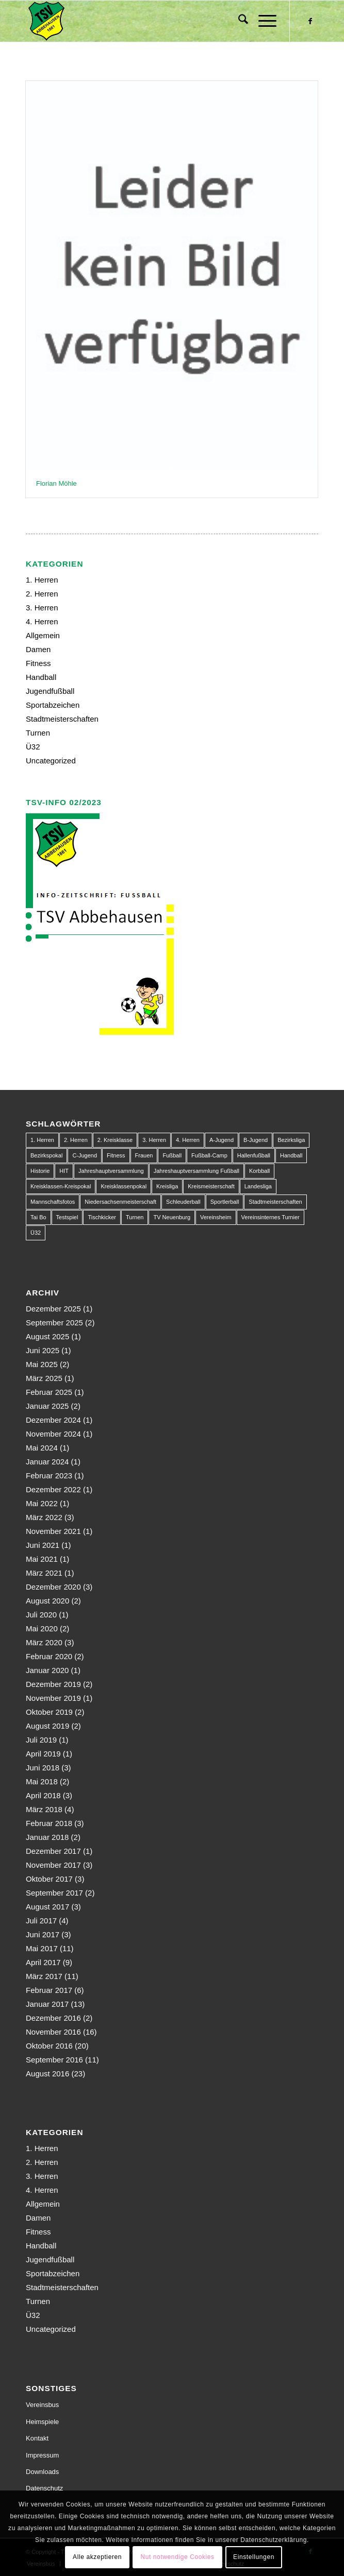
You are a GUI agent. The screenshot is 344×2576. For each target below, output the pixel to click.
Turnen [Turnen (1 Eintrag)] (134, 1217)
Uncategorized (51, 760)
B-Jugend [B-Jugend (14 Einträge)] (255, 1140)
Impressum (42, 2455)
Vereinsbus (42, 2405)
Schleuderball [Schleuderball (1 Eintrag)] (183, 1202)
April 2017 (43, 1962)
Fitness (38, 663)
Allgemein (43, 635)
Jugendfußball (50, 691)
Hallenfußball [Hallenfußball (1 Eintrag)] (253, 1155)
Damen (38, 649)
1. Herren (42, 579)
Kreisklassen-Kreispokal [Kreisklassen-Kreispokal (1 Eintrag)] (60, 1186)
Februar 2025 (49, 1392)
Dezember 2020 (53, 1586)
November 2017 (53, 1865)
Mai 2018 (42, 1781)
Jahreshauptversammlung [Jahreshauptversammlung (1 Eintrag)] (111, 1171)
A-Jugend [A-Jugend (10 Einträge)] (221, 1140)
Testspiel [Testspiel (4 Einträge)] (67, 1217)
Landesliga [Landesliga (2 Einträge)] (258, 1186)
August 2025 (47, 1336)
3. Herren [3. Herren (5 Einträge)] (154, 1140)
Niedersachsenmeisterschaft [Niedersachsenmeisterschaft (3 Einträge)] (120, 1202)
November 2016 (53, 2031)
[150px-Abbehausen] (143, 21)
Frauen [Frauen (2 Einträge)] (144, 1155)
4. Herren (42, 621)
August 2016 (47, 2073)
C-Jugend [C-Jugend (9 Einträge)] (84, 1155)
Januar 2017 (47, 2004)
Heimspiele (42, 2422)
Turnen (38, 732)
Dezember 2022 (53, 1489)
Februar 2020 (49, 1656)
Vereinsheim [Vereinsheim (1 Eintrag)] (216, 1217)
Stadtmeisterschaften (62, 718)
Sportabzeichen (52, 705)
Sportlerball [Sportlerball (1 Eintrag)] (224, 1202)
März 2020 (44, 1642)
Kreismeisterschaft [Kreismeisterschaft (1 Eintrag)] (211, 1186)
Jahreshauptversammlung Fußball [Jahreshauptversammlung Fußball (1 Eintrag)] (196, 1171)
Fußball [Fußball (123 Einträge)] (172, 1155)
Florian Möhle (56, 483)
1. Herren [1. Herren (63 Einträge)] (42, 1140)
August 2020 (47, 1600)
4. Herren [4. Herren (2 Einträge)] (188, 1140)
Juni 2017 (42, 1934)
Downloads (42, 2472)
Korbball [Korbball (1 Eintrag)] (259, 1171)
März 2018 (44, 1809)
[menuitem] (238, 21)
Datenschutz (44, 2488)
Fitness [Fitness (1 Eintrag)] (116, 1155)
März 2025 (44, 1378)
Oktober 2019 (49, 1712)
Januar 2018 (47, 1837)
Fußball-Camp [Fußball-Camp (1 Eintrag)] (209, 1155)
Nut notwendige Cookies (177, 2557)
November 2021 (53, 1531)
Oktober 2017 (49, 1878)
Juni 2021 (42, 1545)
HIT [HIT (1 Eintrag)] (64, 1171)
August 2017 (47, 1906)
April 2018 (43, 1795)
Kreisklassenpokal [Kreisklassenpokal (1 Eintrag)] (123, 1186)
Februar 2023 (49, 1475)
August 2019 (47, 1725)
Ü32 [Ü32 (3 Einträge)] (35, 1233)
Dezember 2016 (53, 2018)
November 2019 (53, 1698)
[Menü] (262, 21)
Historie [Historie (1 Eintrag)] (40, 1171)
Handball (41, 677)
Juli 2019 (41, 1739)
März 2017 (44, 1976)
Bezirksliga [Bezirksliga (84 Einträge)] (291, 1140)
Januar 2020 (47, 1670)
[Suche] (238, 21)
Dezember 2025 (53, 1308)
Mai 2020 (42, 1628)
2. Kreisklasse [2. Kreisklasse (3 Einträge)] (115, 1140)
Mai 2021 (42, 1559)
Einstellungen (253, 2557)
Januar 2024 (47, 1461)
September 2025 (54, 1322)
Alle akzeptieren (97, 2557)
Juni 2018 (42, 1767)
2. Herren (42, 593)
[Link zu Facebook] (310, 21)
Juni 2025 (42, 1350)
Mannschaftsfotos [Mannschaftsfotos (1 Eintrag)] (52, 1202)
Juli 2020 (41, 1614)
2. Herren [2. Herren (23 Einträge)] (76, 1140)
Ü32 (33, 746)
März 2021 (44, 1572)
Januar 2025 (47, 1406)
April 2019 (43, 1753)
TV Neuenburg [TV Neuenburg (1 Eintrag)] (171, 1217)
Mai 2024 (42, 1447)
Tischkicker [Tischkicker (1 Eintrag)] (102, 1217)
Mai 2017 (42, 1948)
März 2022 (44, 1517)
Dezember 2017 (53, 1851)
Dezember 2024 (53, 1419)
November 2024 (53, 1433)
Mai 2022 (42, 1503)
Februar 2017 (49, 1990)
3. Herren (42, 607)
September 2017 (54, 1892)
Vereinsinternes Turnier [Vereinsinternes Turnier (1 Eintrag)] (270, 1217)
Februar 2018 (49, 1823)
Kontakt (37, 2438)
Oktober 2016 (49, 2045)
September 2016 (54, 2059)
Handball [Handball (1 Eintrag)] (291, 1155)
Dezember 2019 (53, 1684)
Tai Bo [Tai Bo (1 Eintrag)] (38, 1217)
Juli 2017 (41, 1920)
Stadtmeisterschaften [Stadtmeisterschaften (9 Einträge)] (275, 1202)
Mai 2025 (42, 1364)
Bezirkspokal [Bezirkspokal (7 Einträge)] (46, 1155)
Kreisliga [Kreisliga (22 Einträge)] (167, 1186)
